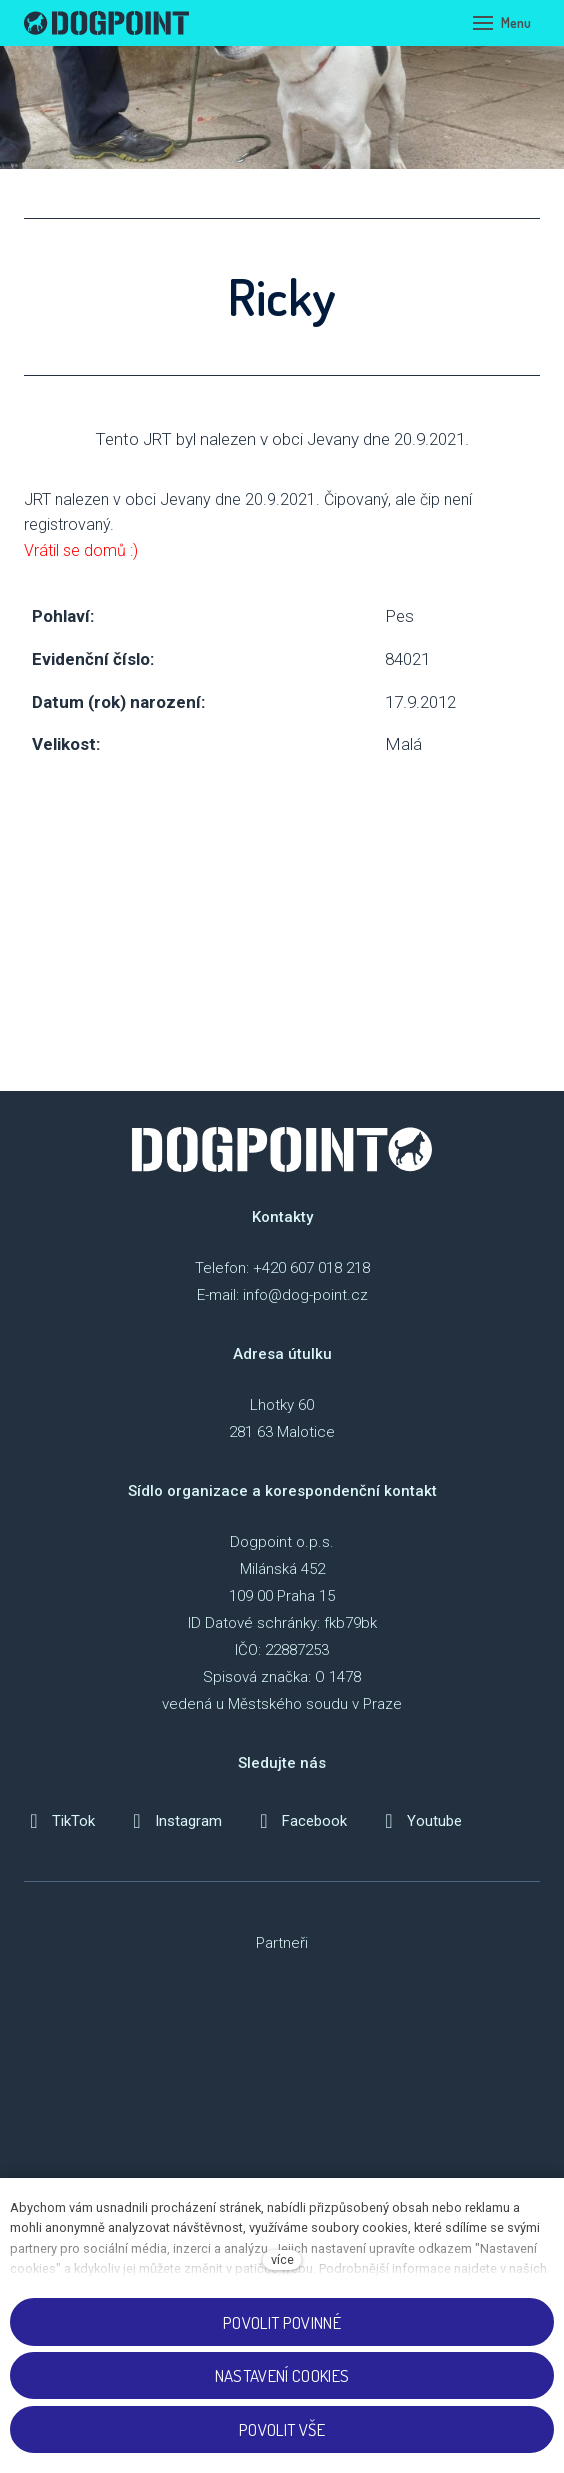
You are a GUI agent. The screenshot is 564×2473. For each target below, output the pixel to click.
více (282, 2259)
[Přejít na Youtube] (420, 1821)
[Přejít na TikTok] (59, 1821)
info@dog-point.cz (305, 1295)
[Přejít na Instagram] (174, 1821)
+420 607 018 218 (311, 1268)
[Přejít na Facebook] (300, 1821)
